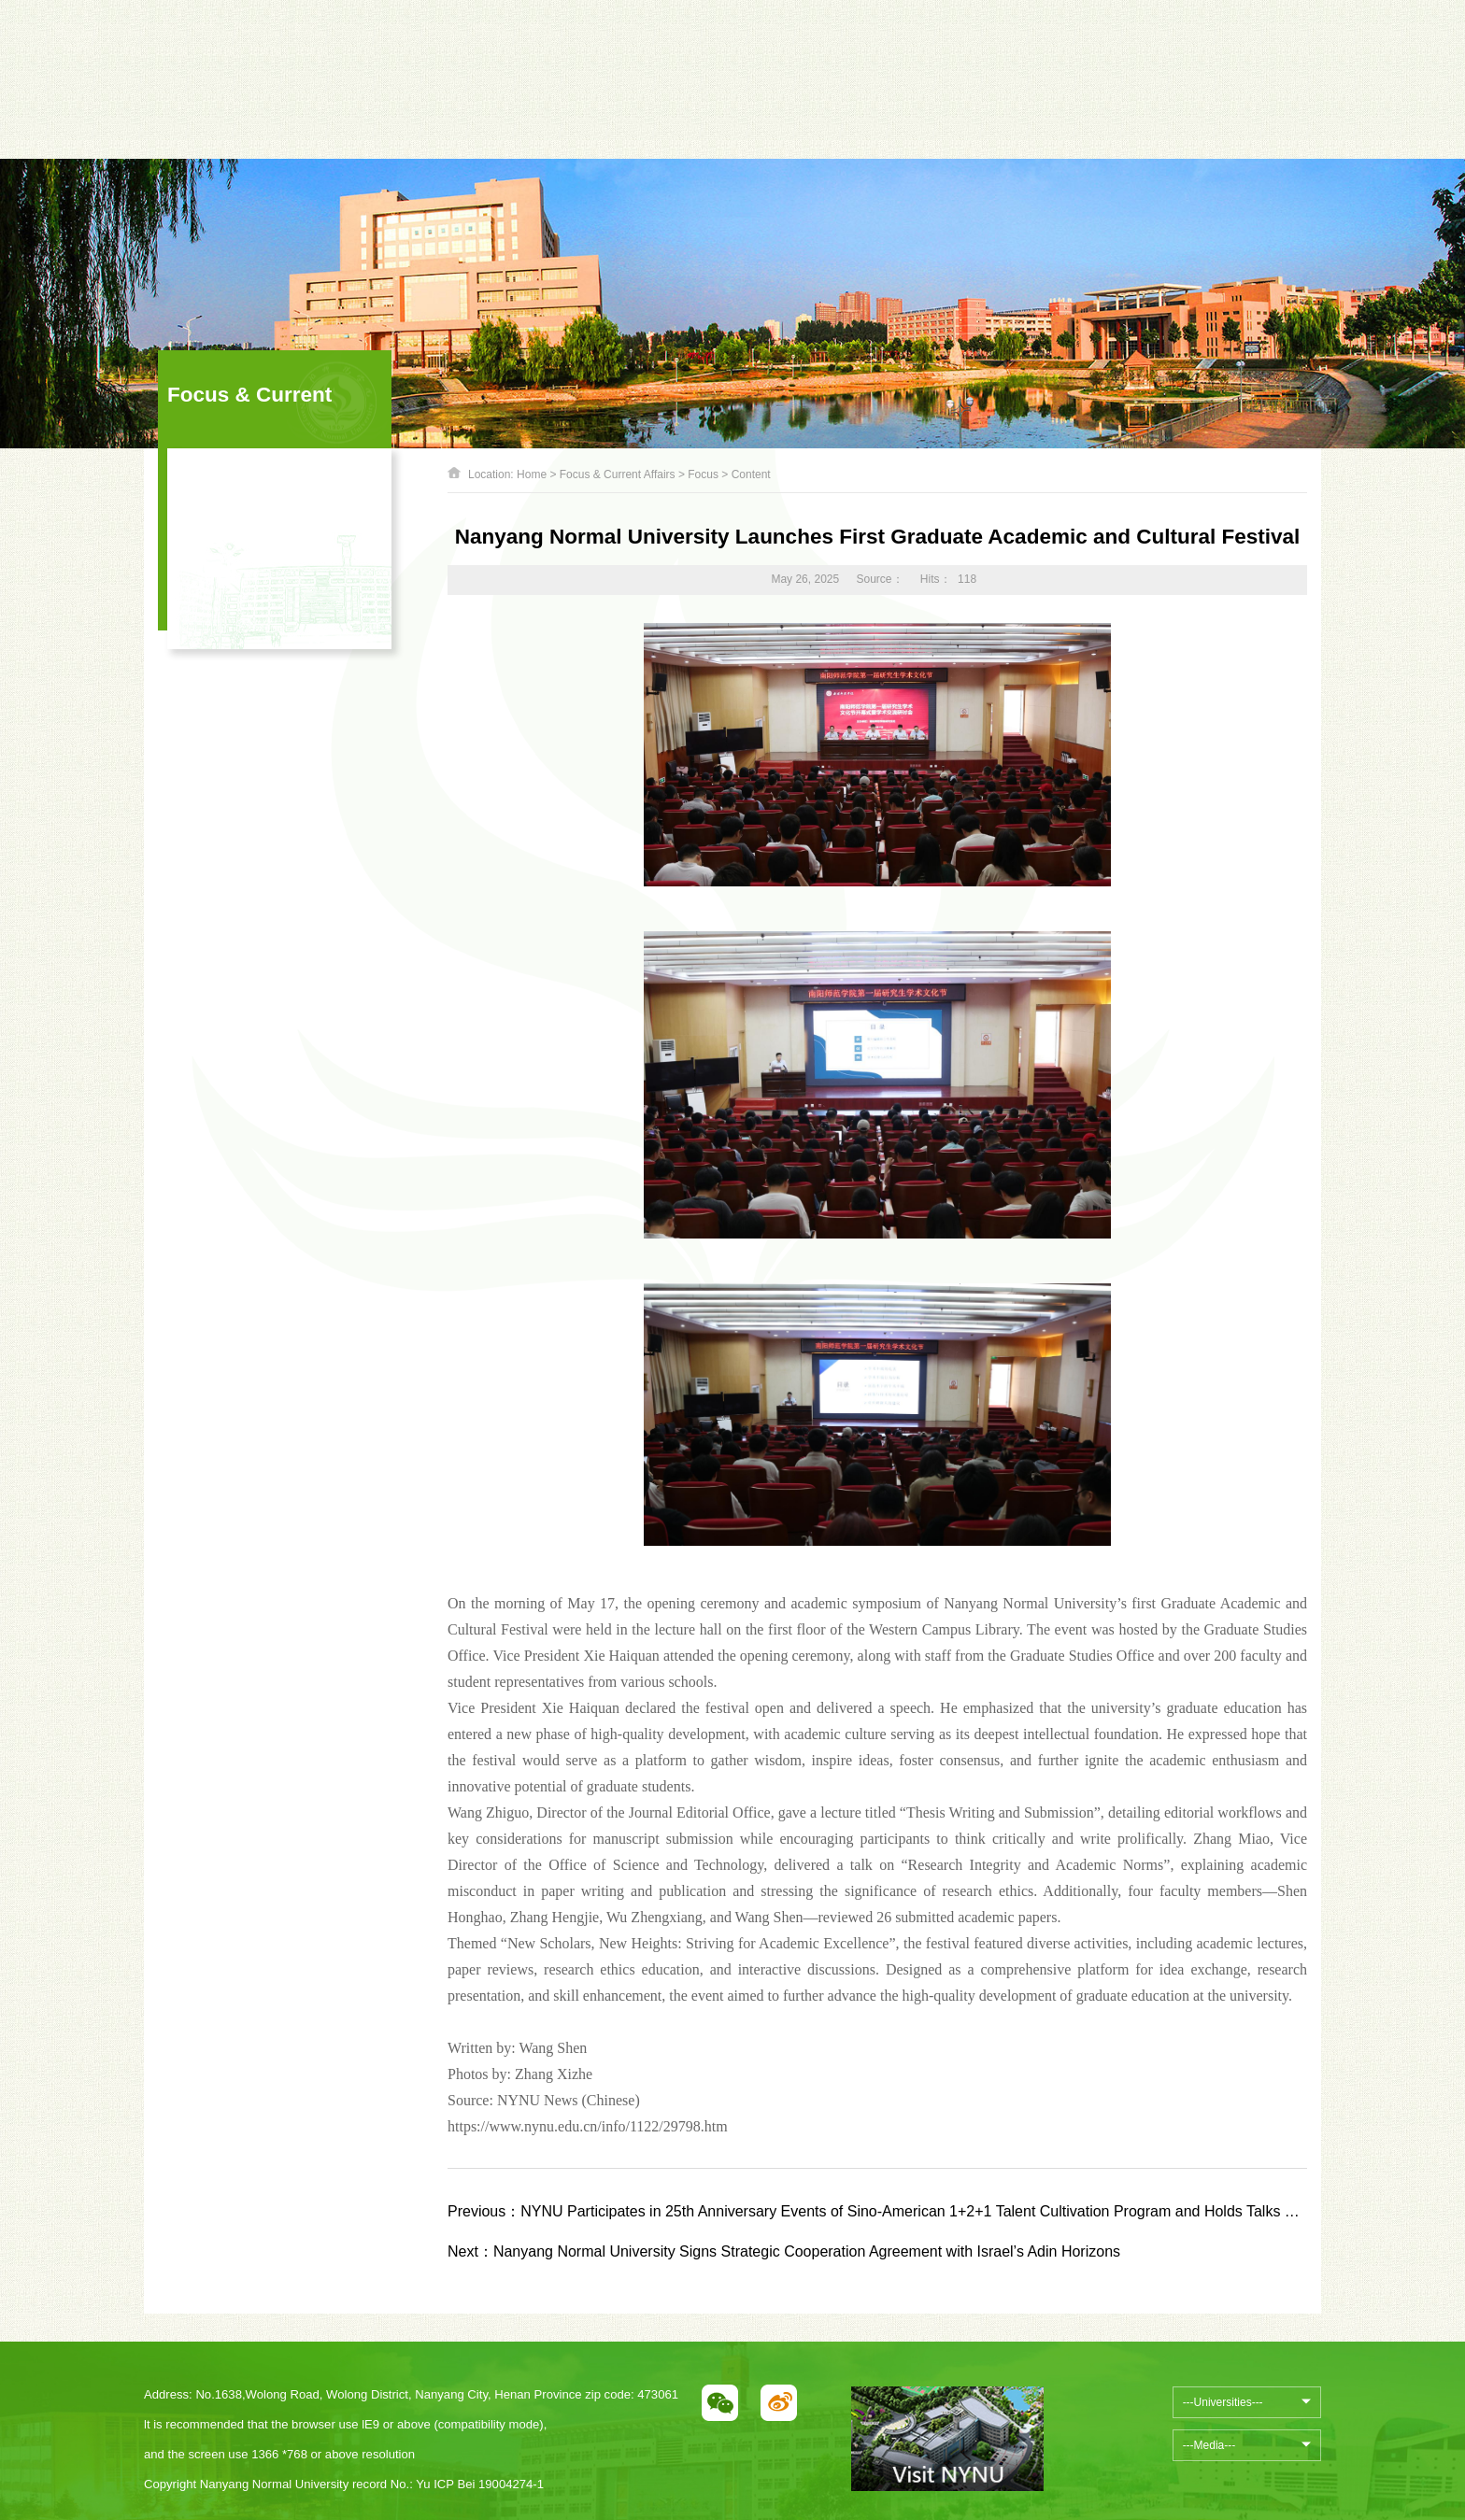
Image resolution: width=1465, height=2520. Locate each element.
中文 (1164, 50)
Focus (703, 474)
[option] (519, 50)
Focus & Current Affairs (618, 474)
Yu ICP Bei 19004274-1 (480, 2484)
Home (532, 474)
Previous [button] (374, 59)
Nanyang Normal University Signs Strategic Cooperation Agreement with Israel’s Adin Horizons (784, 2251)
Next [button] (664, 59)
